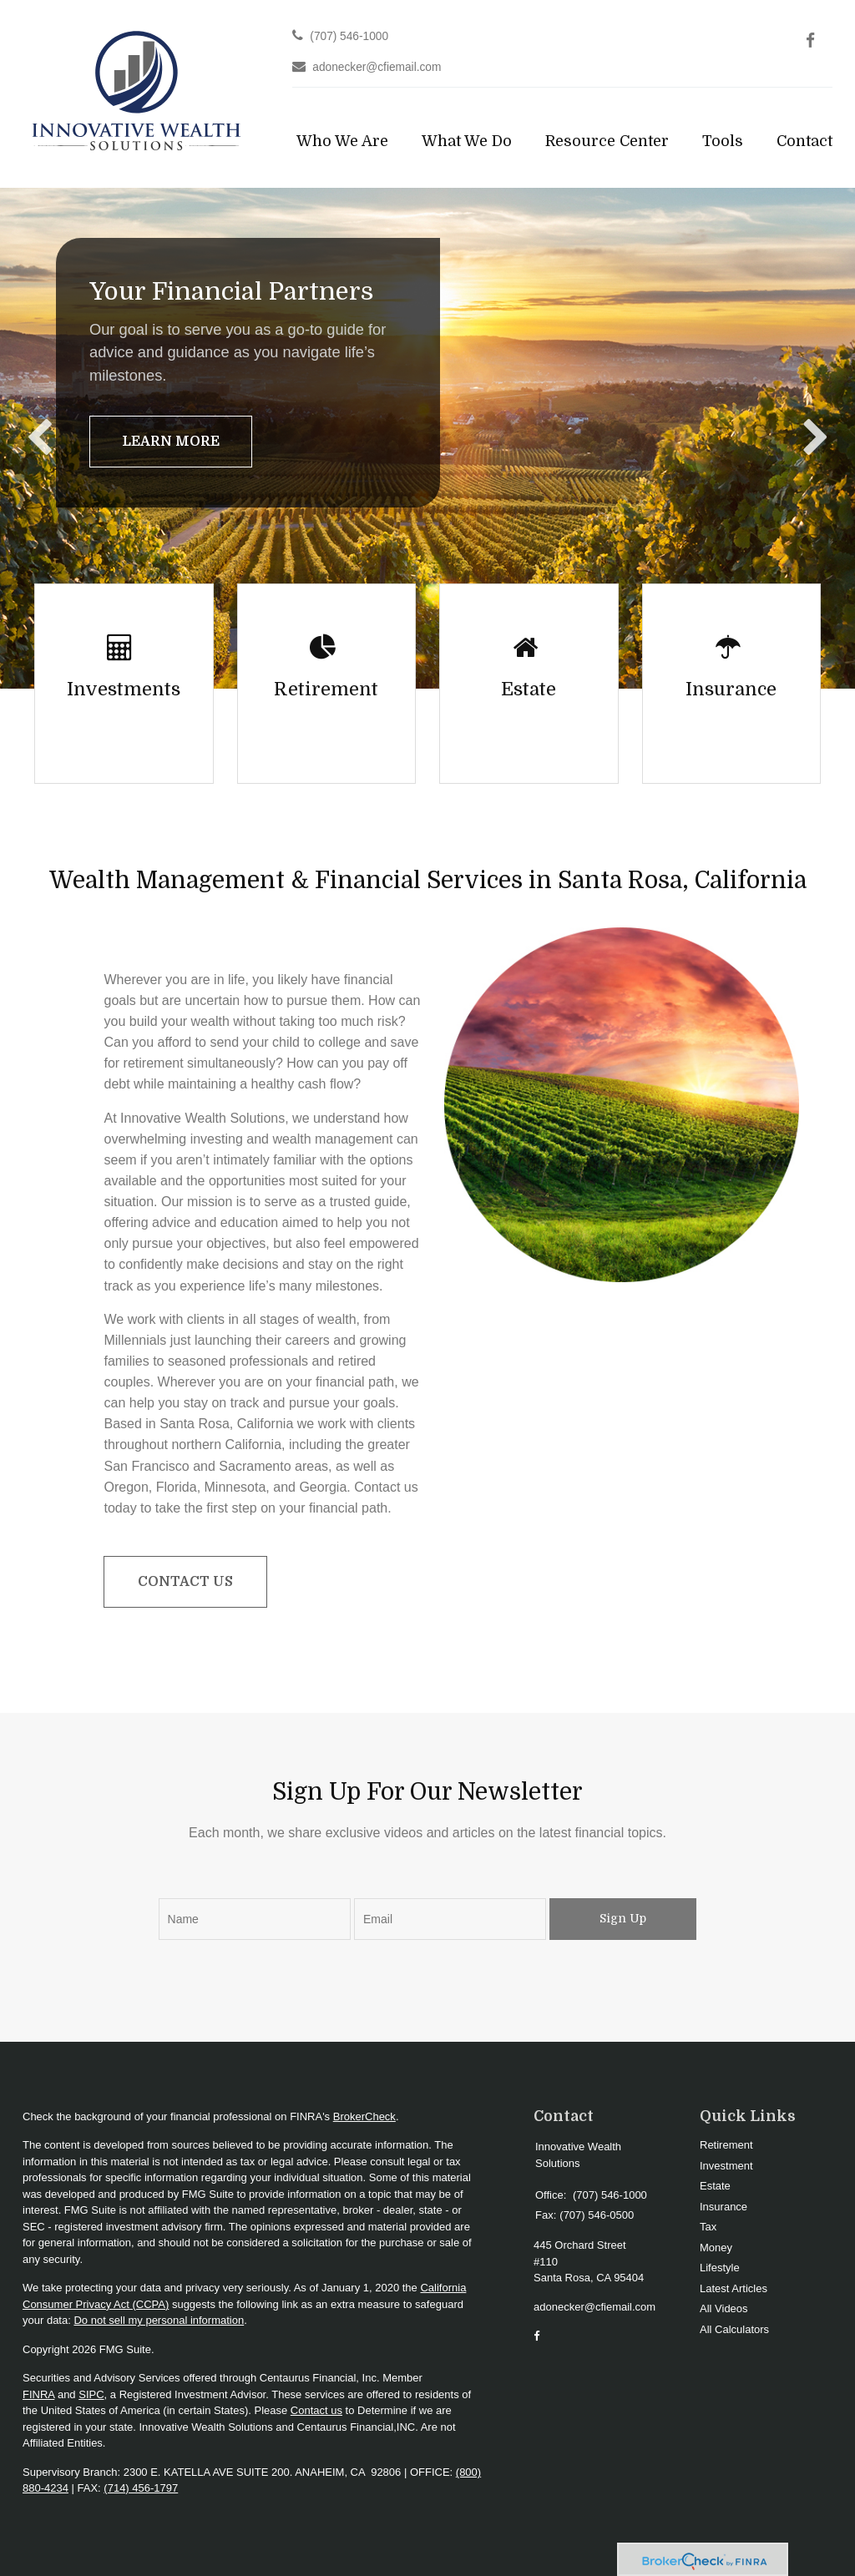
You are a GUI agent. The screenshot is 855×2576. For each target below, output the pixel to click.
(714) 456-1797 (141, 2488)
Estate (715, 2185)
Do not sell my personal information (158, 2320)
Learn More (171, 441)
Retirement (726, 2145)
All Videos (724, 2308)
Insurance (723, 2206)
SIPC (91, 2394)
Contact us (316, 2410)
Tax (708, 2226)
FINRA (38, 2394)
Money (716, 2247)
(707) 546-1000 (349, 36)
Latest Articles (733, 2288)
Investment (726, 2165)
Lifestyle (720, 2267)
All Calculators (734, 2329)
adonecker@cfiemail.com (376, 67)
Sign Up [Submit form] (623, 1918)
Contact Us (185, 1581)
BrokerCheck (364, 2116)
